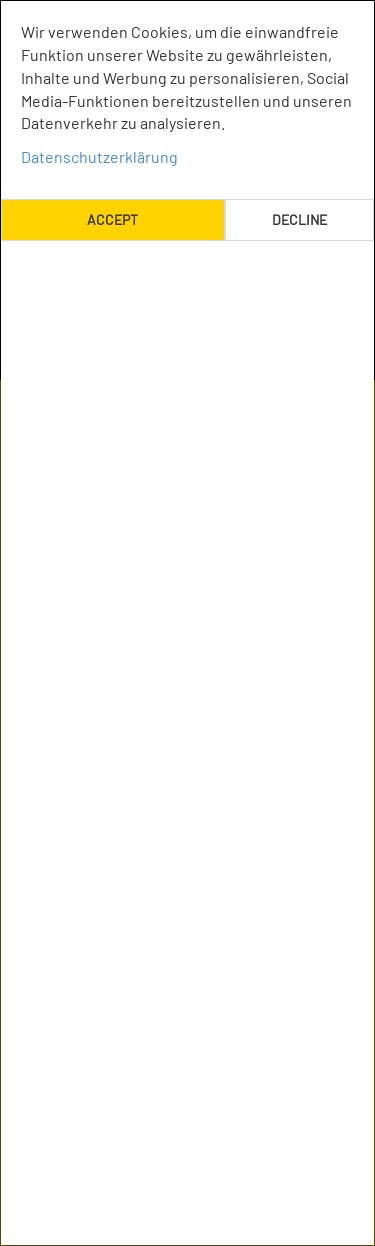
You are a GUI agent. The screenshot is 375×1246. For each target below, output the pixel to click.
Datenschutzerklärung (99, 156)
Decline (299, 219)
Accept (112, 219)
